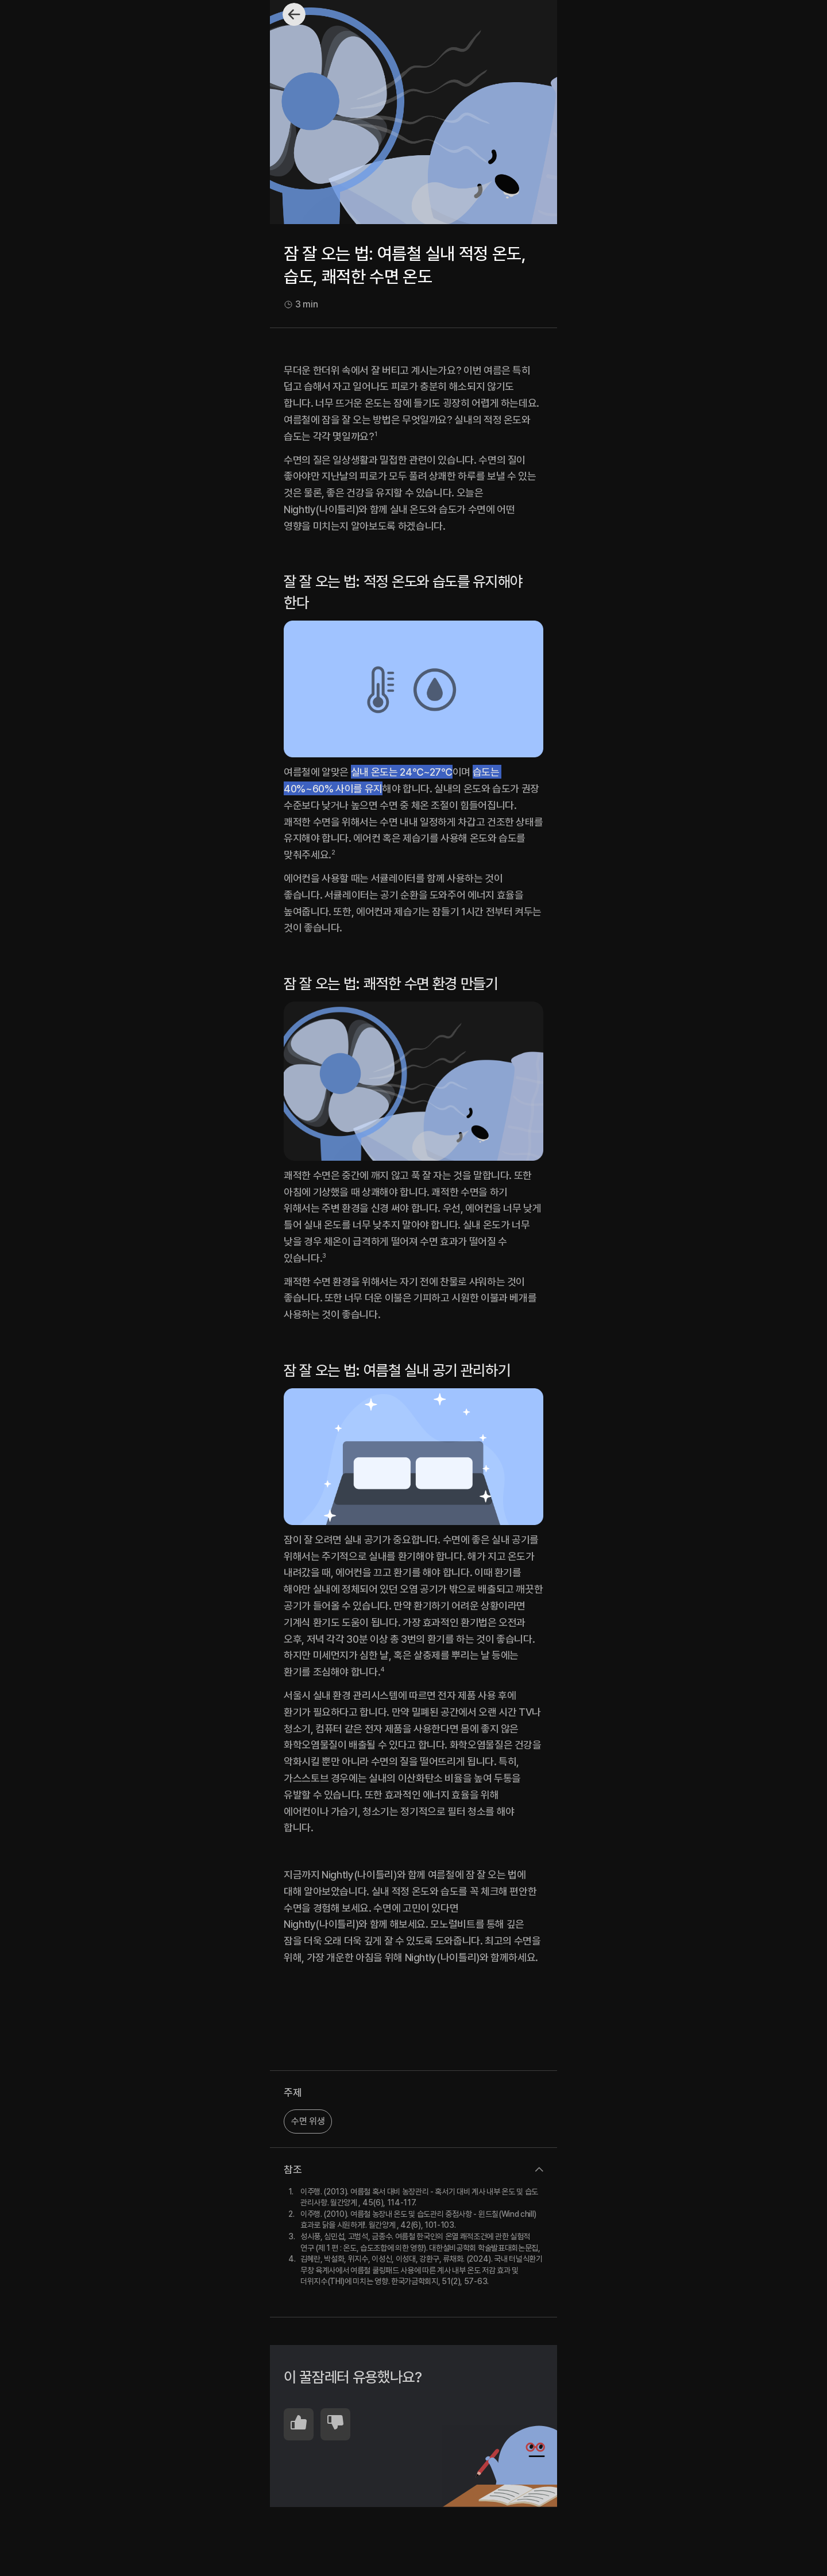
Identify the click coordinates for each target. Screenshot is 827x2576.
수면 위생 (307, 2121)
